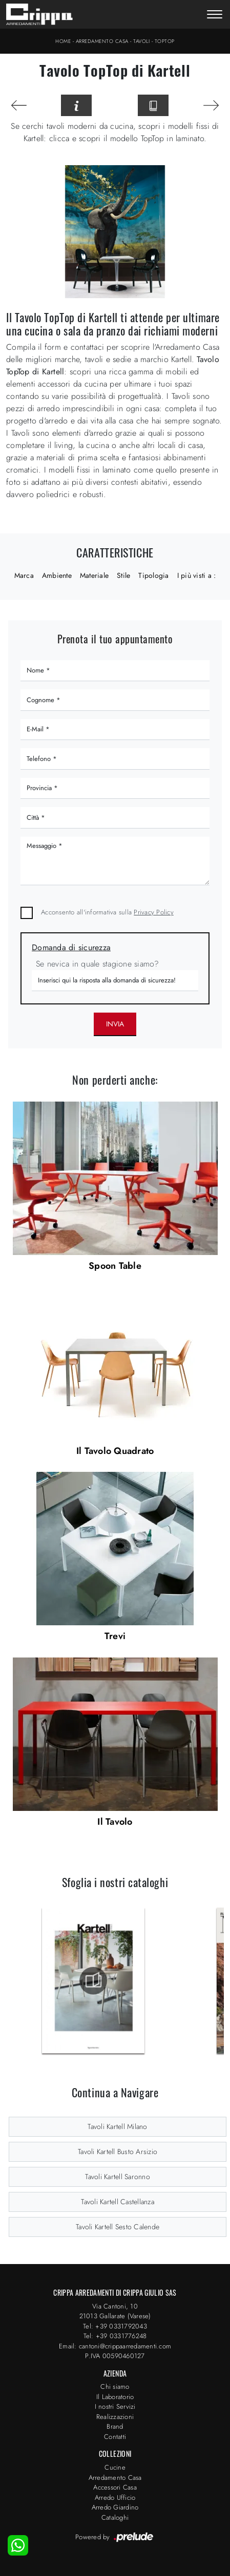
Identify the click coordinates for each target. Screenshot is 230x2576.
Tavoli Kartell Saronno (117, 2176)
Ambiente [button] (57, 575)
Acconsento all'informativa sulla (107, 912)
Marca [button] (24, 575)
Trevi (115, 1636)
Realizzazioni (115, 2417)
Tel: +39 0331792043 (115, 2326)
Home (63, 41)
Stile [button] (123, 575)
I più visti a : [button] (196, 575)
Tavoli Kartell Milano (117, 2126)
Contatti (115, 2436)
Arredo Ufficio (115, 2497)
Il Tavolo (114, 1821)
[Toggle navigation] (214, 15)
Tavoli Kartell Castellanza (117, 2202)
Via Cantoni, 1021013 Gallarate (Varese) (115, 2311)
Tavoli (141, 41)
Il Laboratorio (115, 2397)
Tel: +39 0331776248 (115, 2336)
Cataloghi (115, 2517)
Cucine (115, 2467)
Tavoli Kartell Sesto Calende (117, 2227)
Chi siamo (114, 2386)
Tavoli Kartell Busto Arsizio (117, 2151)
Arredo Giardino (115, 2507)
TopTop (165, 41)
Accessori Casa (115, 2487)
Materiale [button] (94, 575)
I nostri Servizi (115, 2406)
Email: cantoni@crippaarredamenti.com (115, 2346)
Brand (115, 2426)
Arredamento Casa (102, 41)
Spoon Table (115, 1265)
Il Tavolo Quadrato (115, 1451)
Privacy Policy (154, 912)
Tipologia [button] (153, 575)
